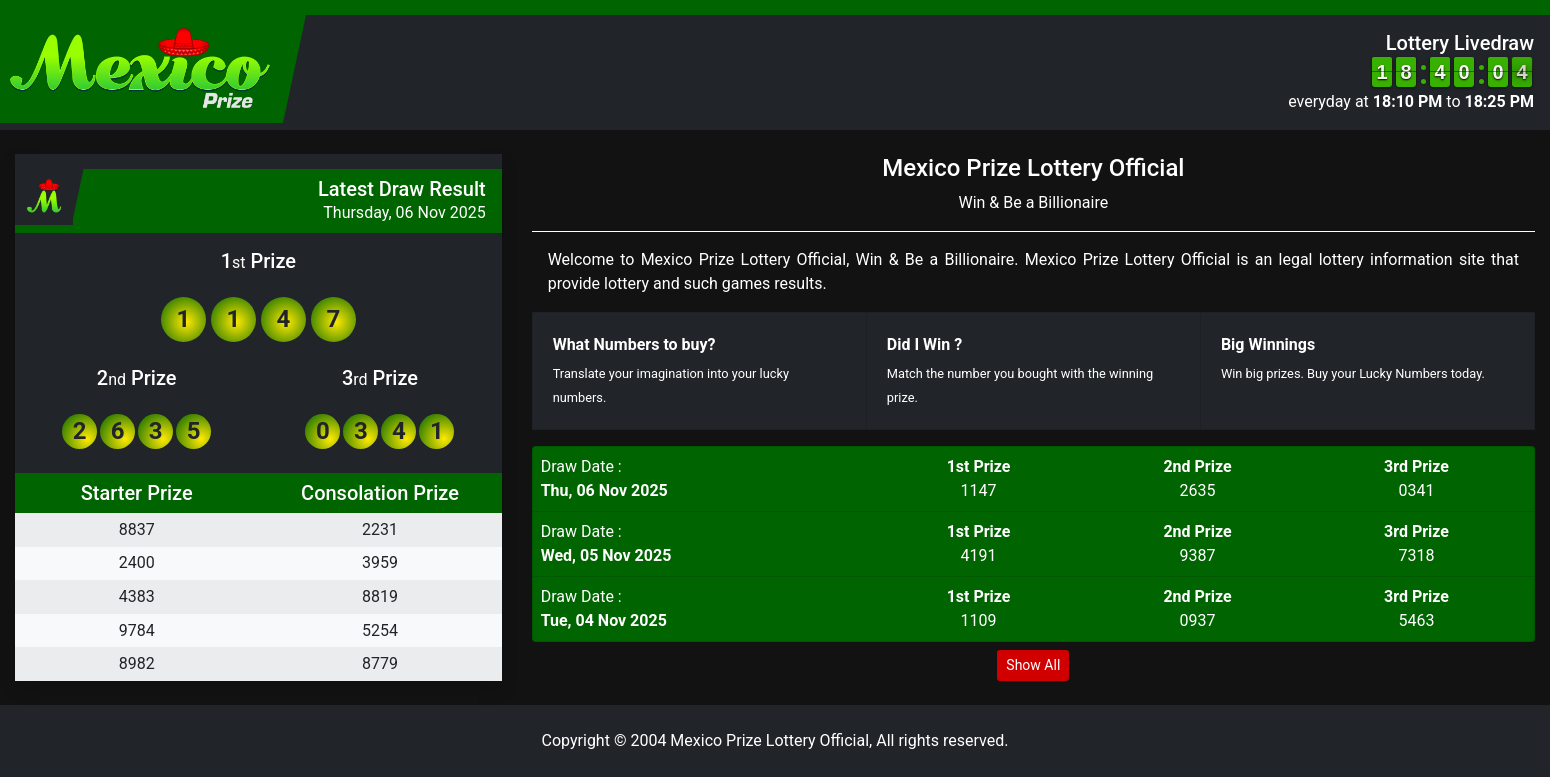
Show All (1033, 665)
